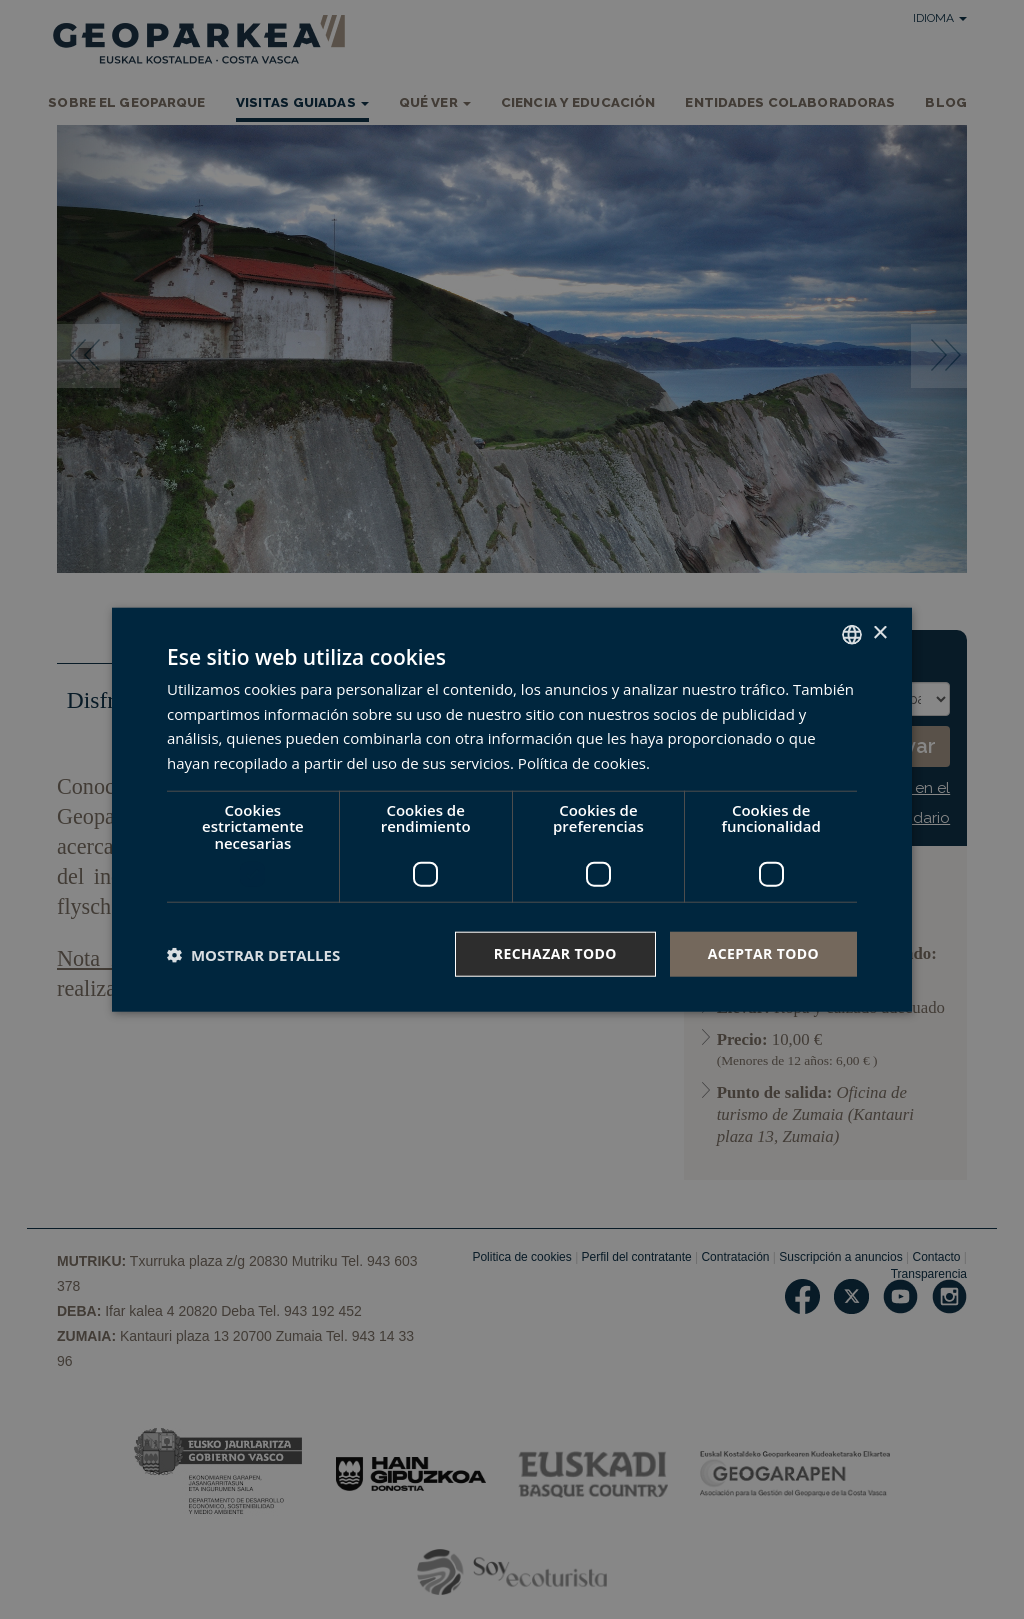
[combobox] (852, 634)
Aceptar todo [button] (763, 953)
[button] (253, 954)
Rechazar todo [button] (555, 953)
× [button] (879, 633)
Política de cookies (582, 763)
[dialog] (512, 809)
